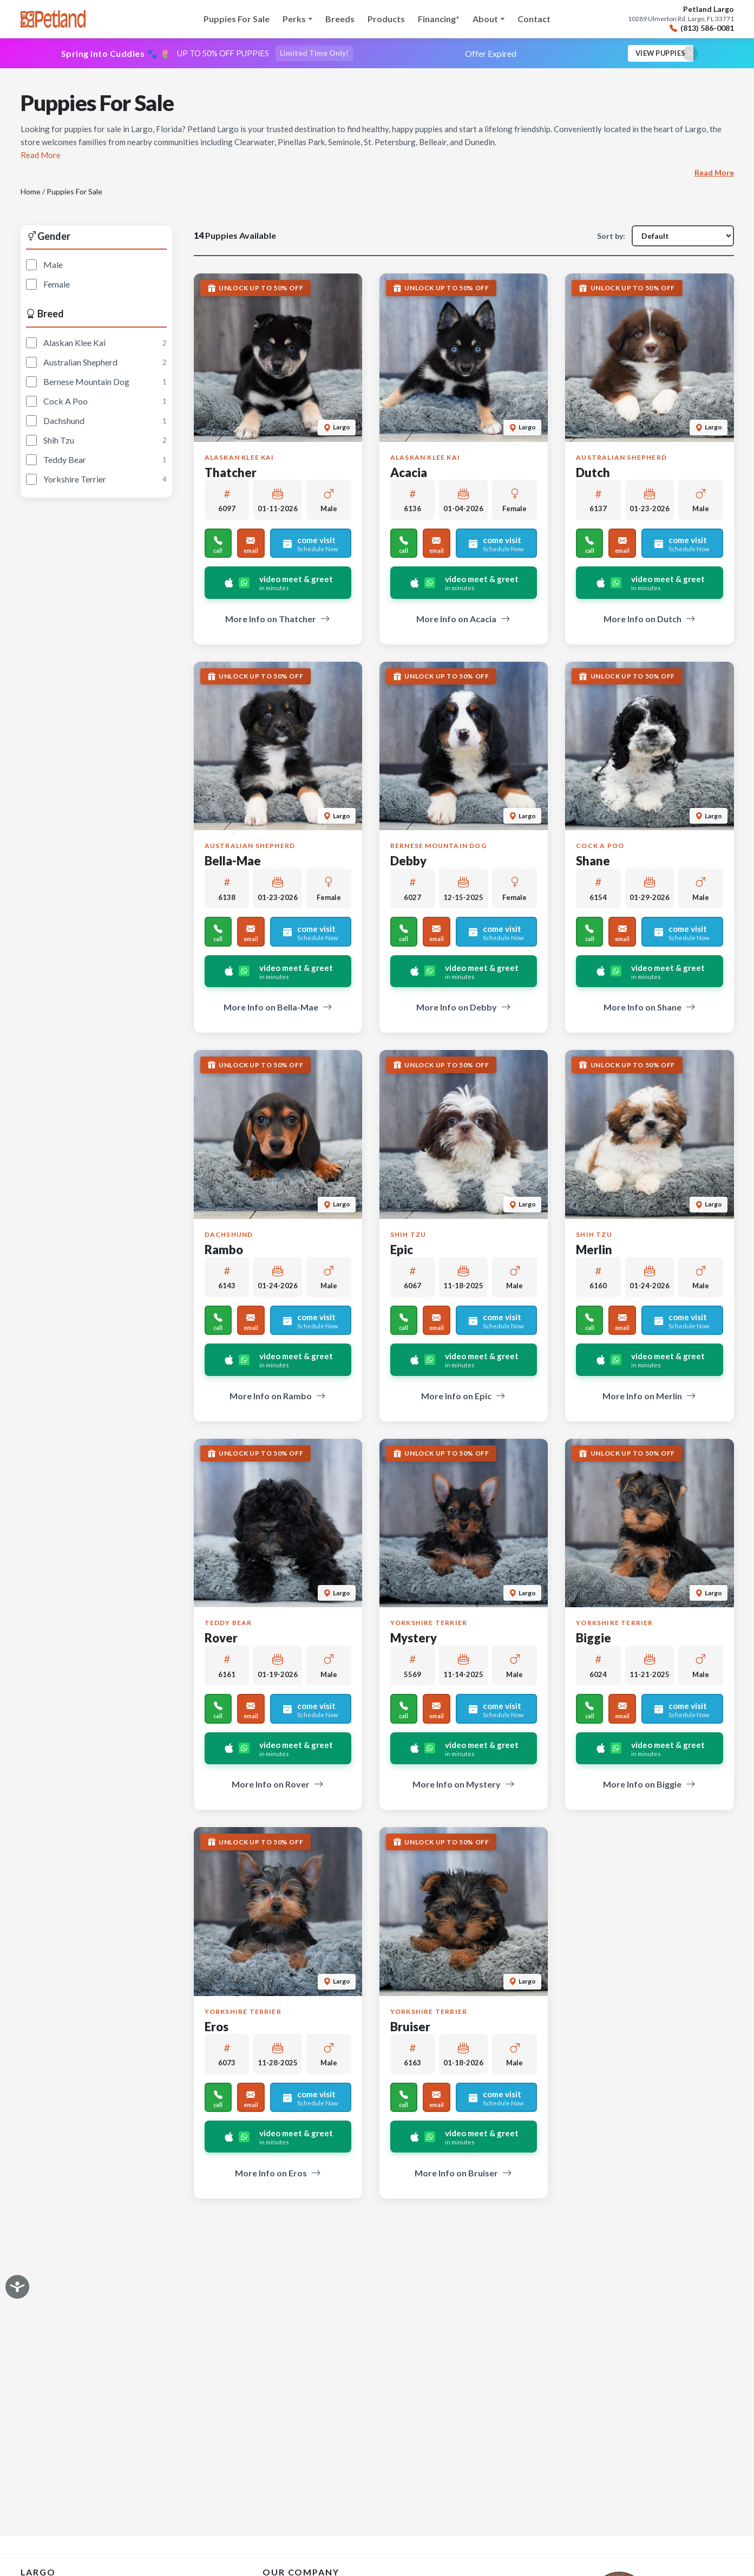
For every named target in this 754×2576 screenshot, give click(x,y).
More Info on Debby (463, 1009)
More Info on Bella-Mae (278, 1009)
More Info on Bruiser (463, 2174)
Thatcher (231, 474)
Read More (714, 174)
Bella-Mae (233, 862)
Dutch (593, 474)
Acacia (408, 474)
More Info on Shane (650, 1009)
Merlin (594, 1250)
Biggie (593, 1639)
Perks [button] (294, 19)
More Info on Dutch (650, 620)
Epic (401, 1250)
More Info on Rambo (278, 1397)
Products (386, 19)
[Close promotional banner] (690, 54)
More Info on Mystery (463, 1786)
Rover (221, 1639)
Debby (408, 862)
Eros (216, 2027)
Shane (593, 862)
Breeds (340, 19)
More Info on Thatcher (277, 620)
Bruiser (410, 2027)
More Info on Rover (278, 1786)
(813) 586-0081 (702, 28)
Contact (533, 19)
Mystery (413, 1639)
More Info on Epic (463, 1397)
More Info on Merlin (649, 1397)
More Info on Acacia (463, 620)
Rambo (224, 1250)
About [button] (485, 19)
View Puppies (657, 53)
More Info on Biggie (649, 1786)
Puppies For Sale (237, 19)
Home (31, 192)
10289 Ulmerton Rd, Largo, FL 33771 (681, 19)
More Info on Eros (278, 2174)
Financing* (439, 19)
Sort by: (611, 237)
